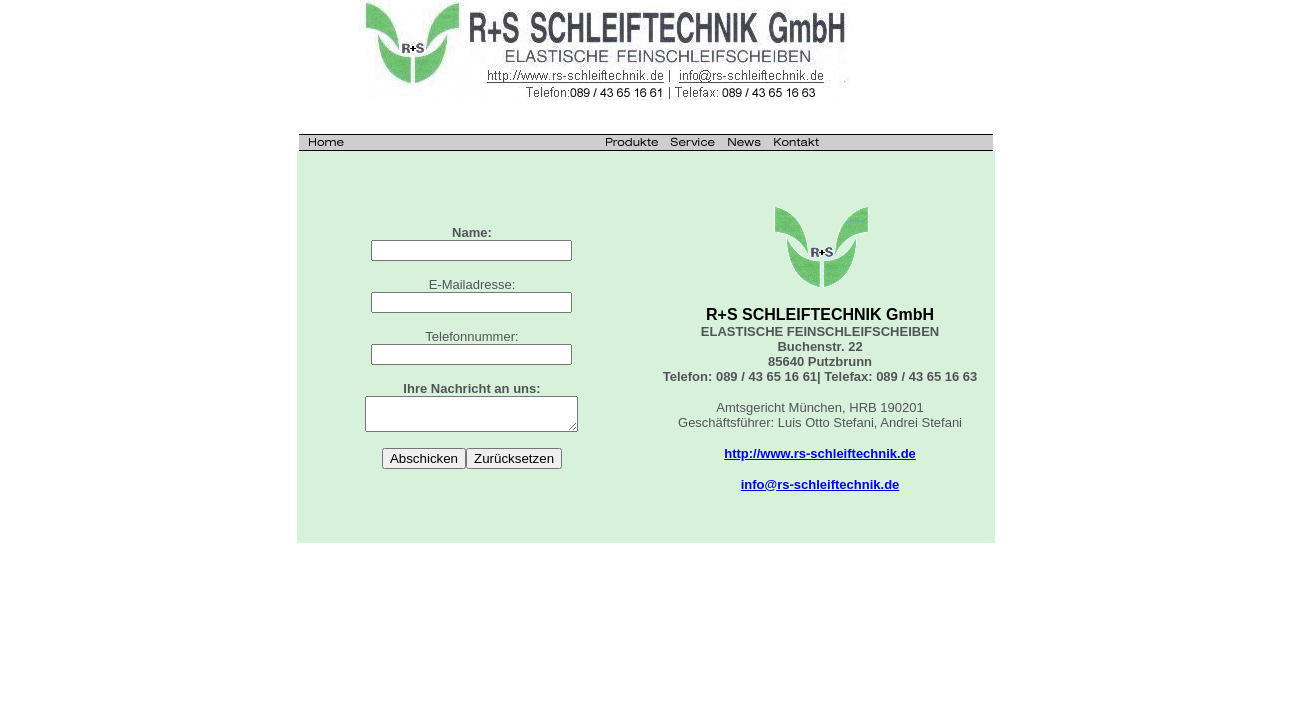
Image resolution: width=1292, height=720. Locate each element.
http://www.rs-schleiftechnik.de (820, 453)
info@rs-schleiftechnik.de (820, 484)
